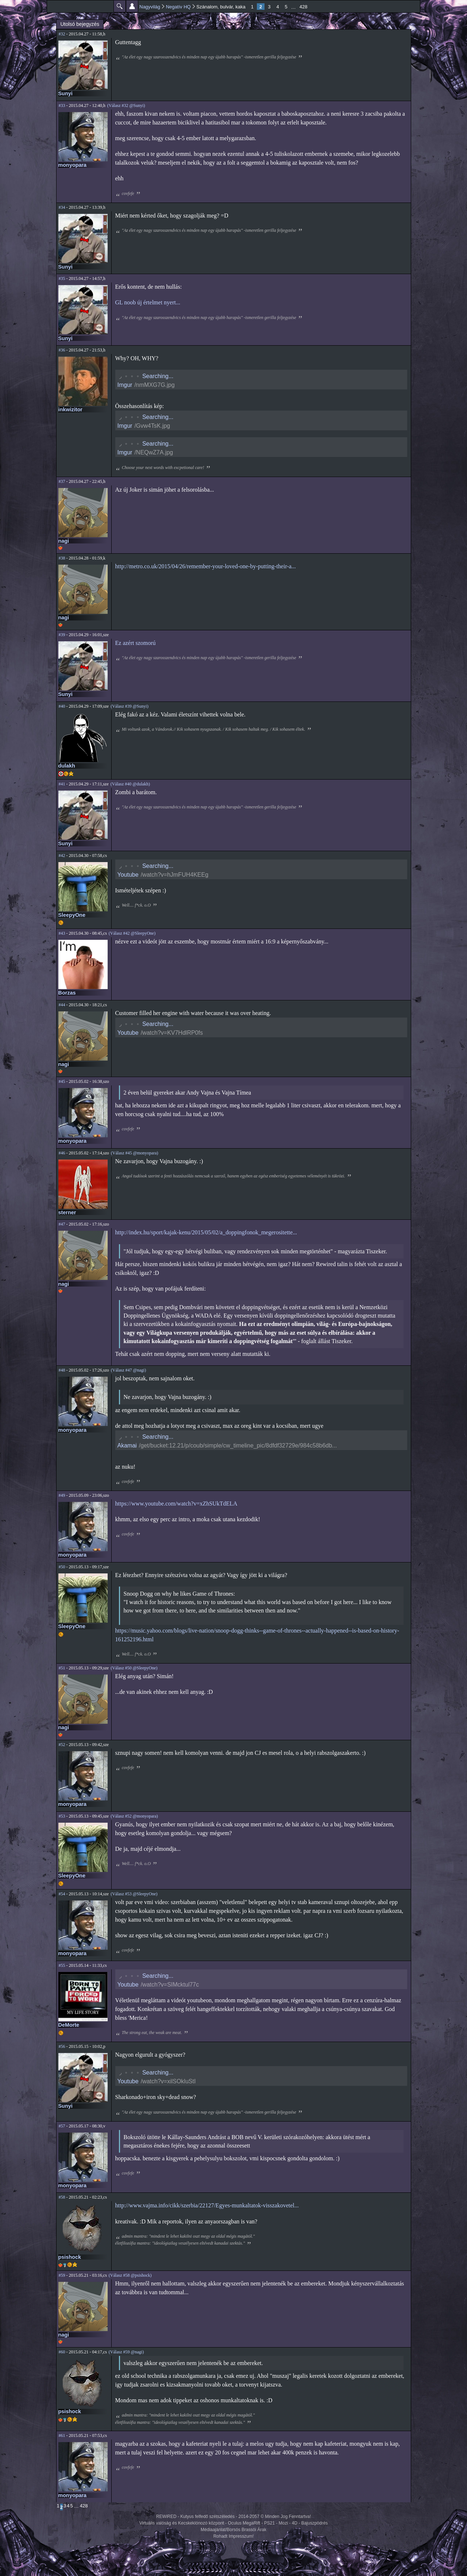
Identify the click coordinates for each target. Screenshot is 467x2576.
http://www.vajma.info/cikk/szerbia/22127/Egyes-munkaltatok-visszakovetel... (207, 2205)
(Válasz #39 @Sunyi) (129, 706)
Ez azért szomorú (135, 643)
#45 (62, 1081)
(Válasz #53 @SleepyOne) (134, 1893)
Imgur (124, 385)
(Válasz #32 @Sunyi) (126, 105)
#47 (62, 1224)
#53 (62, 1816)
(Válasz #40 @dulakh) (130, 784)
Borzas (67, 993)
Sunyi (65, 93)
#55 (62, 1965)
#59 (62, 2275)
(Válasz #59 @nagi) (126, 2351)
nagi (63, 541)
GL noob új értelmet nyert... (147, 302)
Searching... (157, 376)
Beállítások (132, 6)
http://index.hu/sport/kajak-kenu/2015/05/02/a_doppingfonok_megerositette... (206, 1232)
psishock (69, 2257)
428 (304, 6)
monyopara (72, 165)
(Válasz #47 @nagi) (128, 1370)
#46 (62, 1153)
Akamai (127, 1445)
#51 (62, 1667)
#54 (62, 1893)
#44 (62, 1004)
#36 (62, 350)
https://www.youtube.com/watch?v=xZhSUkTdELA (176, 1503)
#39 (62, 634)
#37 (62, 481)
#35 (62, 278)
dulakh (66, 766)
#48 (62, 1370)
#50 (62, 1566)
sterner (67, 1212)
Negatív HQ (178, 6)
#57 (62, 2126)
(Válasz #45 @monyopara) (134, 1153)
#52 (62, 1744)
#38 (62, 558)
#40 (62, 706)
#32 (62, 33)
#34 (62, 207)
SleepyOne (71, 915)
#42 (62, 855)
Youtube (128, 875)
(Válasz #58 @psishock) (130, 2275)
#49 (62, 1495)
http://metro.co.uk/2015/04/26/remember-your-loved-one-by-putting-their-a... (205, 566)
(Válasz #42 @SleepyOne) (132, 933)
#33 (62, 105)
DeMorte (69, 2025)
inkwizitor (70, 409)
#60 (62, 2351)
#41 (62, 784)
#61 (62, 2435)
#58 (62, 2197)
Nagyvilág (149, 6)
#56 (62, 2046)
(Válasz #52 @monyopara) (134, 1816)
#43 (62, 933)
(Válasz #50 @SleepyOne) (134, 1667)
